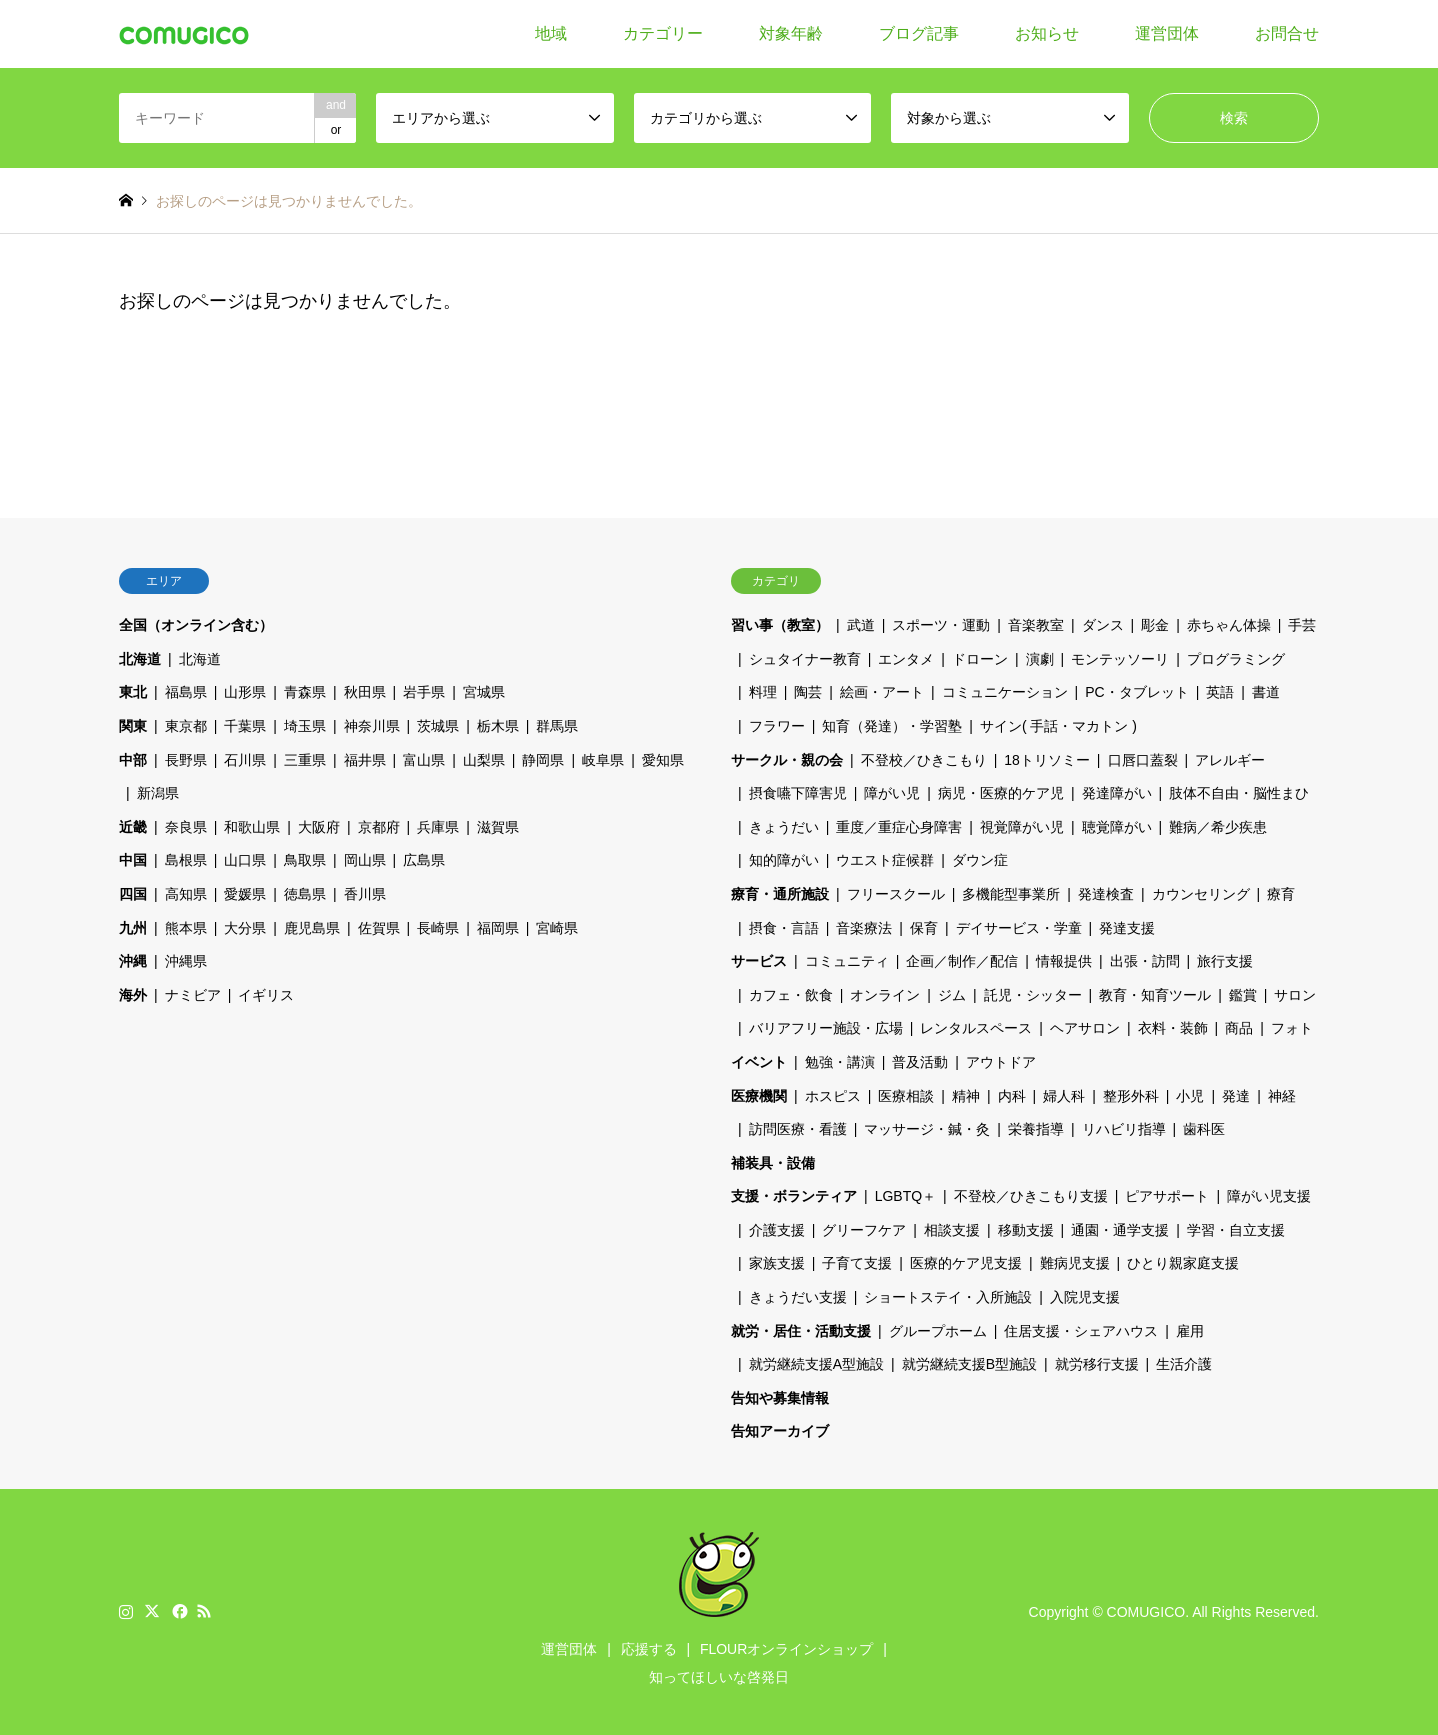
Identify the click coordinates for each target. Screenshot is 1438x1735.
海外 (133, 995)
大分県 (245, 928)
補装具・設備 (773, 1163)
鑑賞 (1243, 995)
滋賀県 (498, 827)
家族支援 (777, 1263)
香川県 (365, 894)
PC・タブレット (1136, 692)
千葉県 (245, 726)
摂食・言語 (784, 928)
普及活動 (920, 1062)
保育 (924, 928)
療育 (1281, 894)
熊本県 (186, 928)
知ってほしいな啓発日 (719, 1677)
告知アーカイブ (780, 1431)
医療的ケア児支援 (966, 1263)
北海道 (140, 659)
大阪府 (319, 827)
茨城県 (438, 726)
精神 (966, 1096)
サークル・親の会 (787, 760)
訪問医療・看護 (798, 1129)
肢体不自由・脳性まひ (1239, 793)
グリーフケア (864, 1230)
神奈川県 (372, 726)
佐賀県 (379, 928)
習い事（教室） (780, 625)
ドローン (980, 659)
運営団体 (1167, 33)
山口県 (245, 860)
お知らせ (1047, 33)
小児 (1190, 1096)
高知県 (186, 894)
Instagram (126, 1611)
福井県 (365, 760)
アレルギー (1230, 760)
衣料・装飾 (1173, 1028)
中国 (133, 860)
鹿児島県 (312, 928)
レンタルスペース (976, 1028)
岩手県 (424, 692)
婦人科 (1064, 1096)
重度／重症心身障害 (899, 827)
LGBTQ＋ (905, 1196)
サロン (1295, 995)
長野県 (186, 760)
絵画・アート (882, 692)
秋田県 (365, 692)
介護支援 (777, 1230)
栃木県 (498, 726)
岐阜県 (603, 760)
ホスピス (833, 1096)
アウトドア (1001, 1062)
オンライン (885, 995)
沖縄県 (186, 961)
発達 (1236, 1096)
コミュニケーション (1005, 692)
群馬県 (557, 726)
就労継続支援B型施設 (969, 1364)
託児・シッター (1033, 995)
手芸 (1302, 625)
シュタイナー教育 (805, 659)
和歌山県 (252, 827)
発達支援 (1127, 928)
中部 (133, 760)
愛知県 (663, 760)
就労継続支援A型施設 (816, 1364)
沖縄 (133, 961)
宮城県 (484, 692)
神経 (1282, 1096)
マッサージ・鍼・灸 (927, 1129)
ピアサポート (1167, 1196)
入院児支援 (1085, 1297)
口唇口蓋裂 (1143, 760)
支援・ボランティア (794, 1196)
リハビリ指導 (1124, 1129)
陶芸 (808, 692)
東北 (133, 692)
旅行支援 (1225, 961)
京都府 (379, 827)
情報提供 (1064, 961)
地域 (551, 33)
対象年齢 (791, 33)
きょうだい (784, 827)
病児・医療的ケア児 (1001, 793)
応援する (649, 1649)
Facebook (178, 1611)
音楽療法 (864, 928)
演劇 (1040, 659)
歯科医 (1204, 1129)
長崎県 (438, 928)
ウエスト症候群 (885, 860)
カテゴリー (663, 33)
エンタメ (906, 659)
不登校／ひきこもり (924, 760)
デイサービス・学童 (1019, 928)
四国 (133, 894)
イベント (759, 1062)
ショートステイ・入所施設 (948, 1297)
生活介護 (1184, 1364)
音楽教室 (1036, 625)
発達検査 (1106, 894)
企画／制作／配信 (962, 961)
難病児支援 (1075, 1263)
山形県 (245, 692)
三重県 (305, 760)
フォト (1292, 1028)
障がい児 (892, 793)
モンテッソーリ (1120, 659)
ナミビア (193, 995)
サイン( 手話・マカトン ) (1058, 726)
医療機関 (759, 1096)
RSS (204, 1611)
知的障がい (784, 860)
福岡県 (498, 928)
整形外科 (1131, 1096)
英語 (1220, 692)
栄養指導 (1036, 1129)
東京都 (186, 726)
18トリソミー (1047, 760)
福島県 (186, 692)
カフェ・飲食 (791, 995)
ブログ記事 (919, 33)
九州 (133, 928)
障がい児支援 (1269, 1196)
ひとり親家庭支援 (1183, 1263)
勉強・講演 (840, 1062)
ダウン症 (980, 860)
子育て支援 (857, 1263)
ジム (952, 995)
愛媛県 (245, 894)
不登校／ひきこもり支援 (1031, 1196)
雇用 (1190, 1331)
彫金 (1155, 625)
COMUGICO (1146, 1612)
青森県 (305, 692)
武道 (861, 625)
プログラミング (1236, 659)
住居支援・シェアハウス (1081, 1331)
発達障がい (1117, 793)
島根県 (186, 860)
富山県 (424, 760)
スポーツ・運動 (941, 625)
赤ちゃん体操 (1229, 625)
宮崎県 (557, 928)
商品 (1239, 1028)
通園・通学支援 (1120, 1230)
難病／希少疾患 (1218, 827)
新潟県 (158, 793)
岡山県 (365, 860)
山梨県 (484, 760)
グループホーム (938, 1331)
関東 (133, 726)
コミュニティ (847, 961)
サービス (759, 961)
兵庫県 (438, 827)
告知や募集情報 (780, 1398)
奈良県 (186, 827)
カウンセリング (1201, 894)
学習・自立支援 (1236, 1230)
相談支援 (952, 1230)
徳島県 (305, 894)
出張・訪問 (1145, 961)
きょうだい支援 (798, 1297)
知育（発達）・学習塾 (892, 726)
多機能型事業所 (1011, 894)
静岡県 (543, 760)
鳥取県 (305, 860)
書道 (1266, 692)
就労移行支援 (1097, 1364)
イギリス (266, 995)
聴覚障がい (1117, 827)
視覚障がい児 (1022, 827)
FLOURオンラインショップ (786, 1649)
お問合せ (1287, 33)
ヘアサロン (1085, 1028)
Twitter (152, 1611)
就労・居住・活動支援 (801, 1331)
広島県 (424, 860)
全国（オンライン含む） (196, 625)
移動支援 (1026, 1230)
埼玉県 (305, 726)
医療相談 (906, 1096)
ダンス (1103, 625)
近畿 (133, 827)
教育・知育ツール (1155, 995)
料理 (763, 692)
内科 (1012, 1096)
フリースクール (896, 894)
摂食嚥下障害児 (798, 793)
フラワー (777, 726)
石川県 (245, 760)
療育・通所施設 (780, 894)
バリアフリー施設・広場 (826, 1028)
